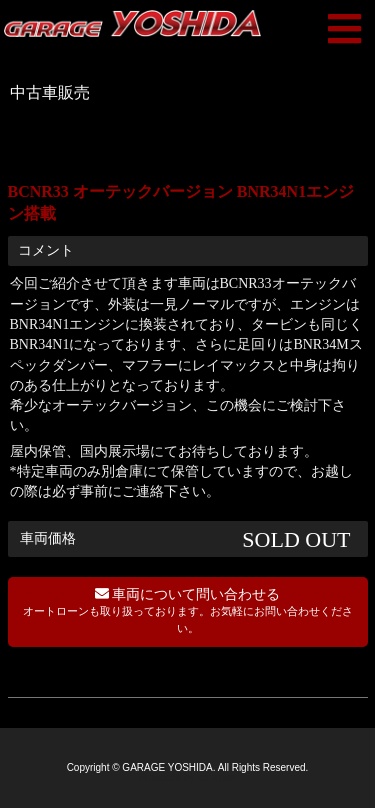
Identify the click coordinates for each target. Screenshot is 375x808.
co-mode (217, 777)
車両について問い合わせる (188, 611)
